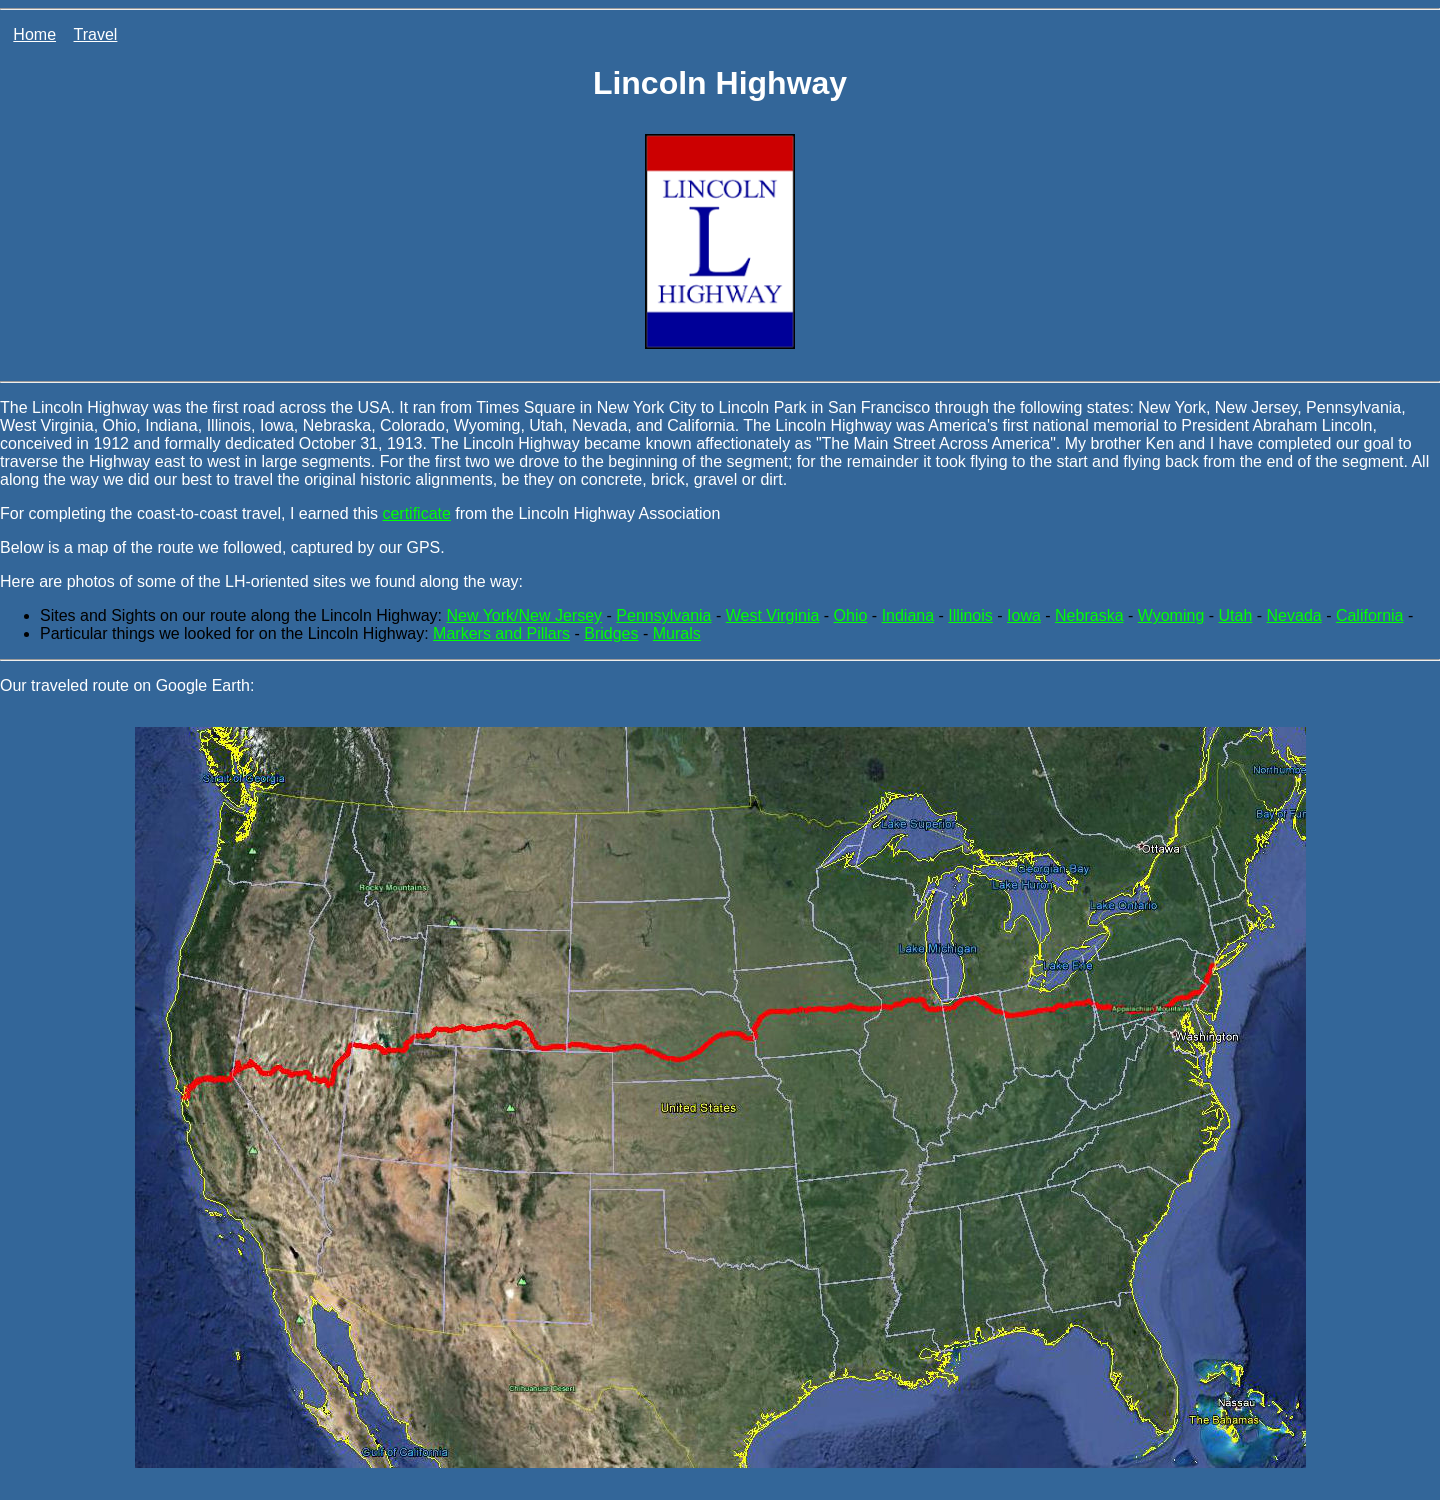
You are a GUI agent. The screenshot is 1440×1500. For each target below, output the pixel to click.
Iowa (1024, 615)
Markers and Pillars (501, 633)
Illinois (970, 615)
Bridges (611, 633)
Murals (677, 633)
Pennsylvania (663, 615)
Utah (1236, 615)
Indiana (908, 615)
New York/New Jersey (524, 615)
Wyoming (1171, 615)
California (1370, 615)
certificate (416, 513)
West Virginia (773, 615)
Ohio (851, 615)
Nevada (1294, 615)
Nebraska (1089, 615)
